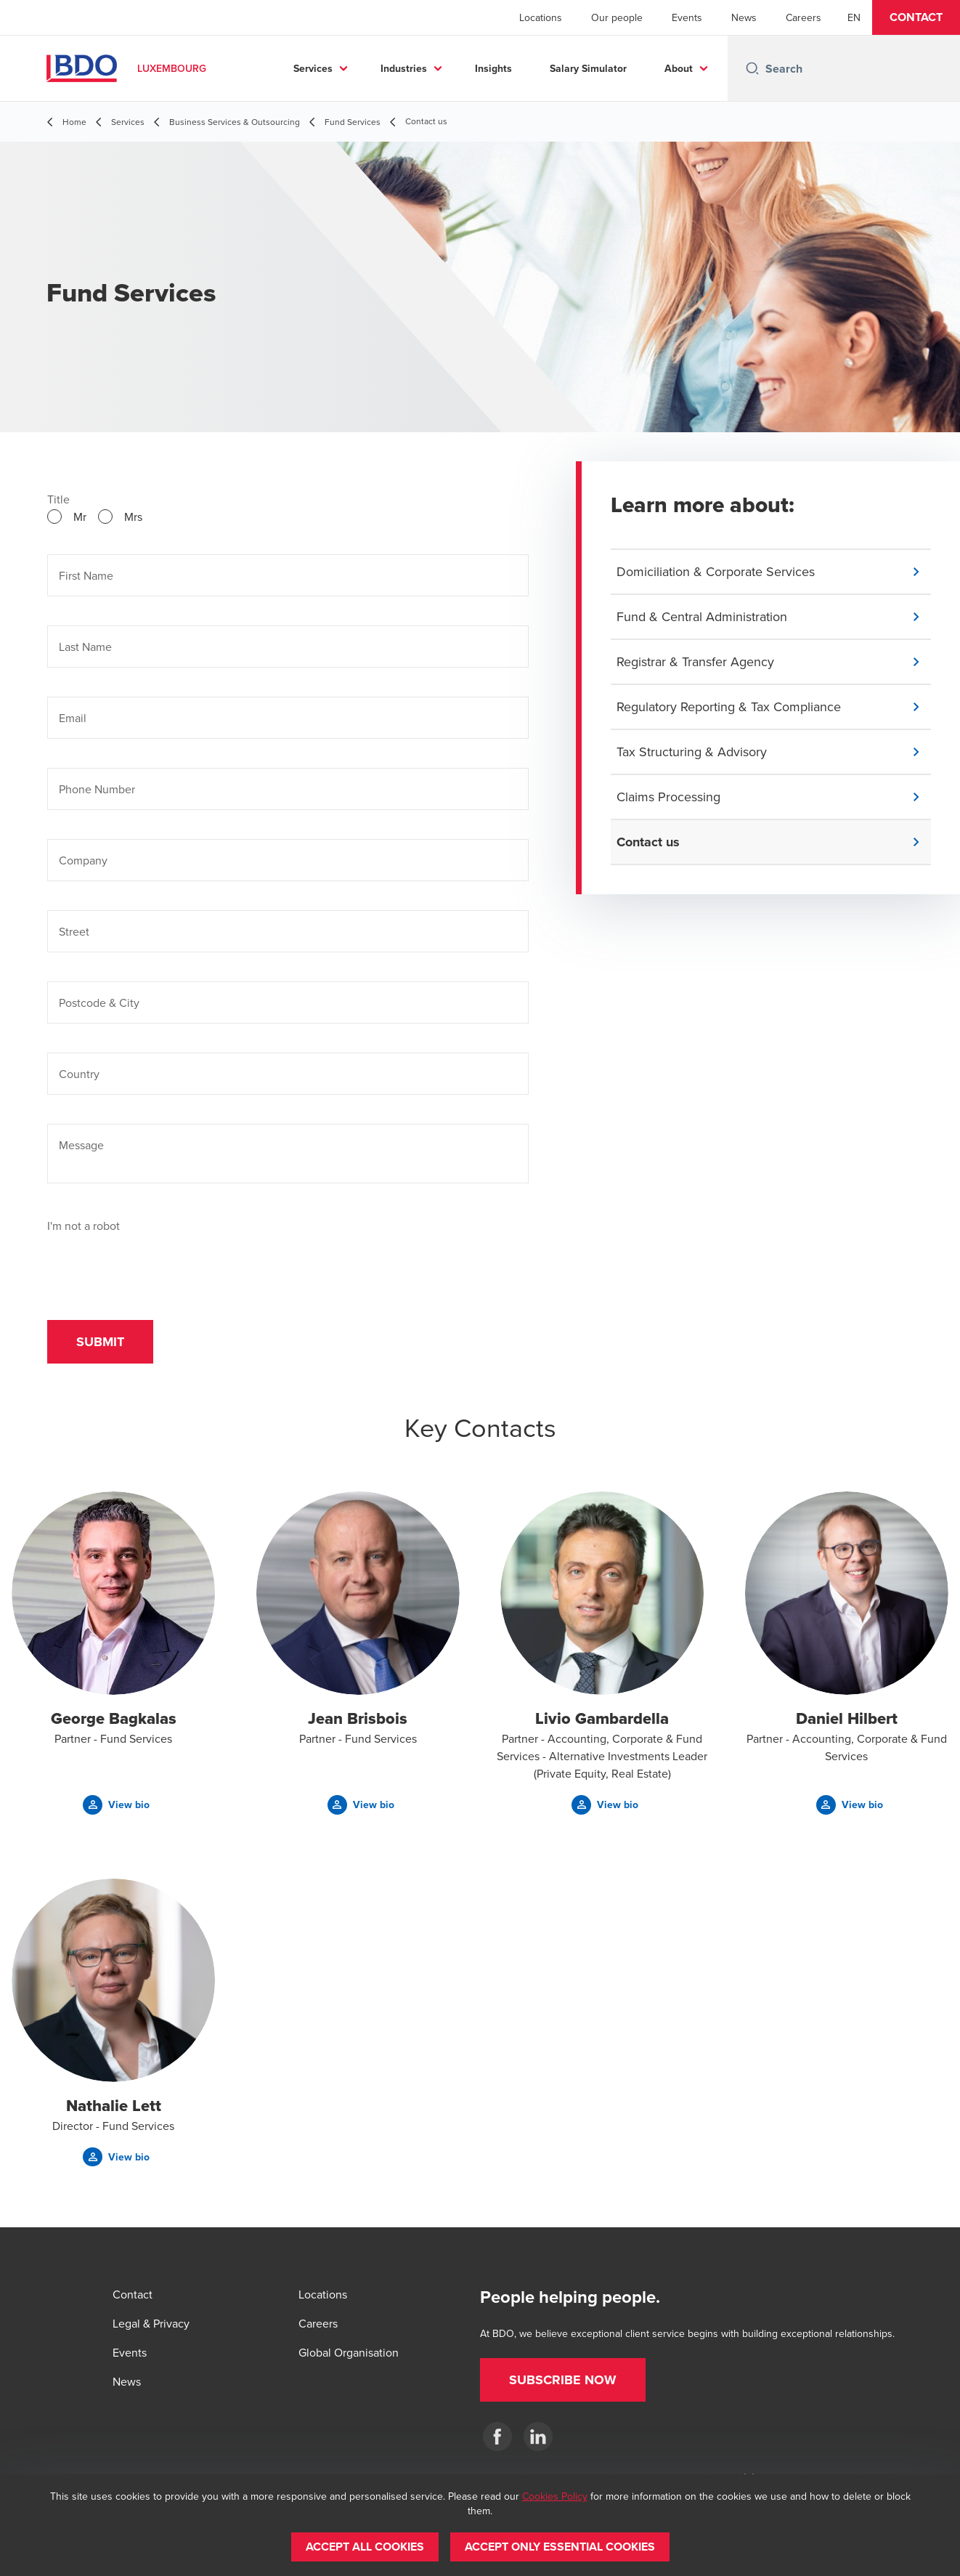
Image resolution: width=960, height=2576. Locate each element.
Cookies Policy (554, 2496)
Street (74, 931)
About (678, 68)
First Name (86, 575)
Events (687, 17)
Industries (404, 68)
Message (81, 1145)
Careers (803, 17)
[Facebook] (497, 2436)
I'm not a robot (83, 1226)
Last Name (85, 646)
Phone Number (97, 789)
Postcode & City (99, 1002)
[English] (854, 17)
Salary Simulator (588, 68)
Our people (617, 17)
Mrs (133, 516)
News (744, 17)
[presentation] (157, 1262)
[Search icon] (752, 68)
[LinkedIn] (538, 2436)
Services (313, 68)
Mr (79, 516)
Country (79, 1073)
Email (72, 717)
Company (83, 860)
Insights (493, 68)
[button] (916, 17)
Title (58, 499)
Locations (540, 17)
